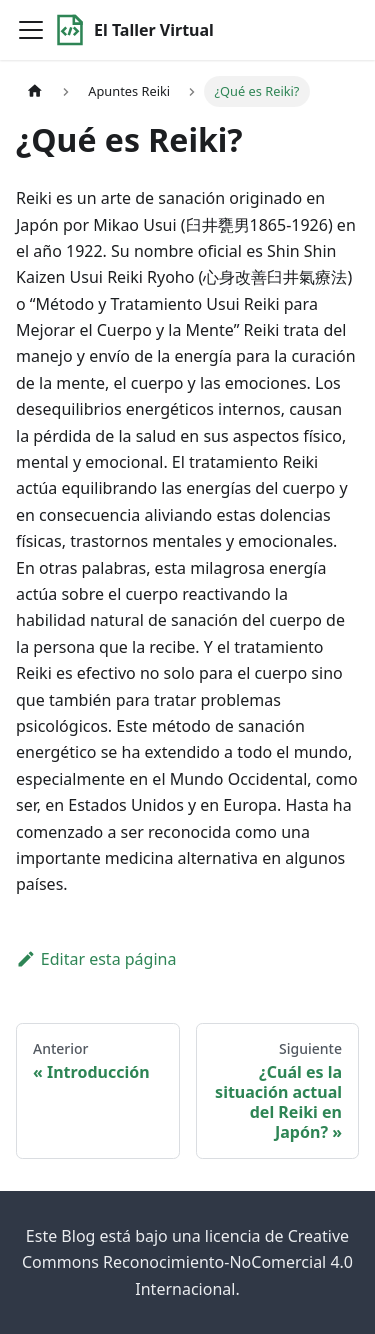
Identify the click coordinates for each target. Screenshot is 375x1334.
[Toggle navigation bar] (31, 30)
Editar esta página (96, 959)
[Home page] (35, 91)
